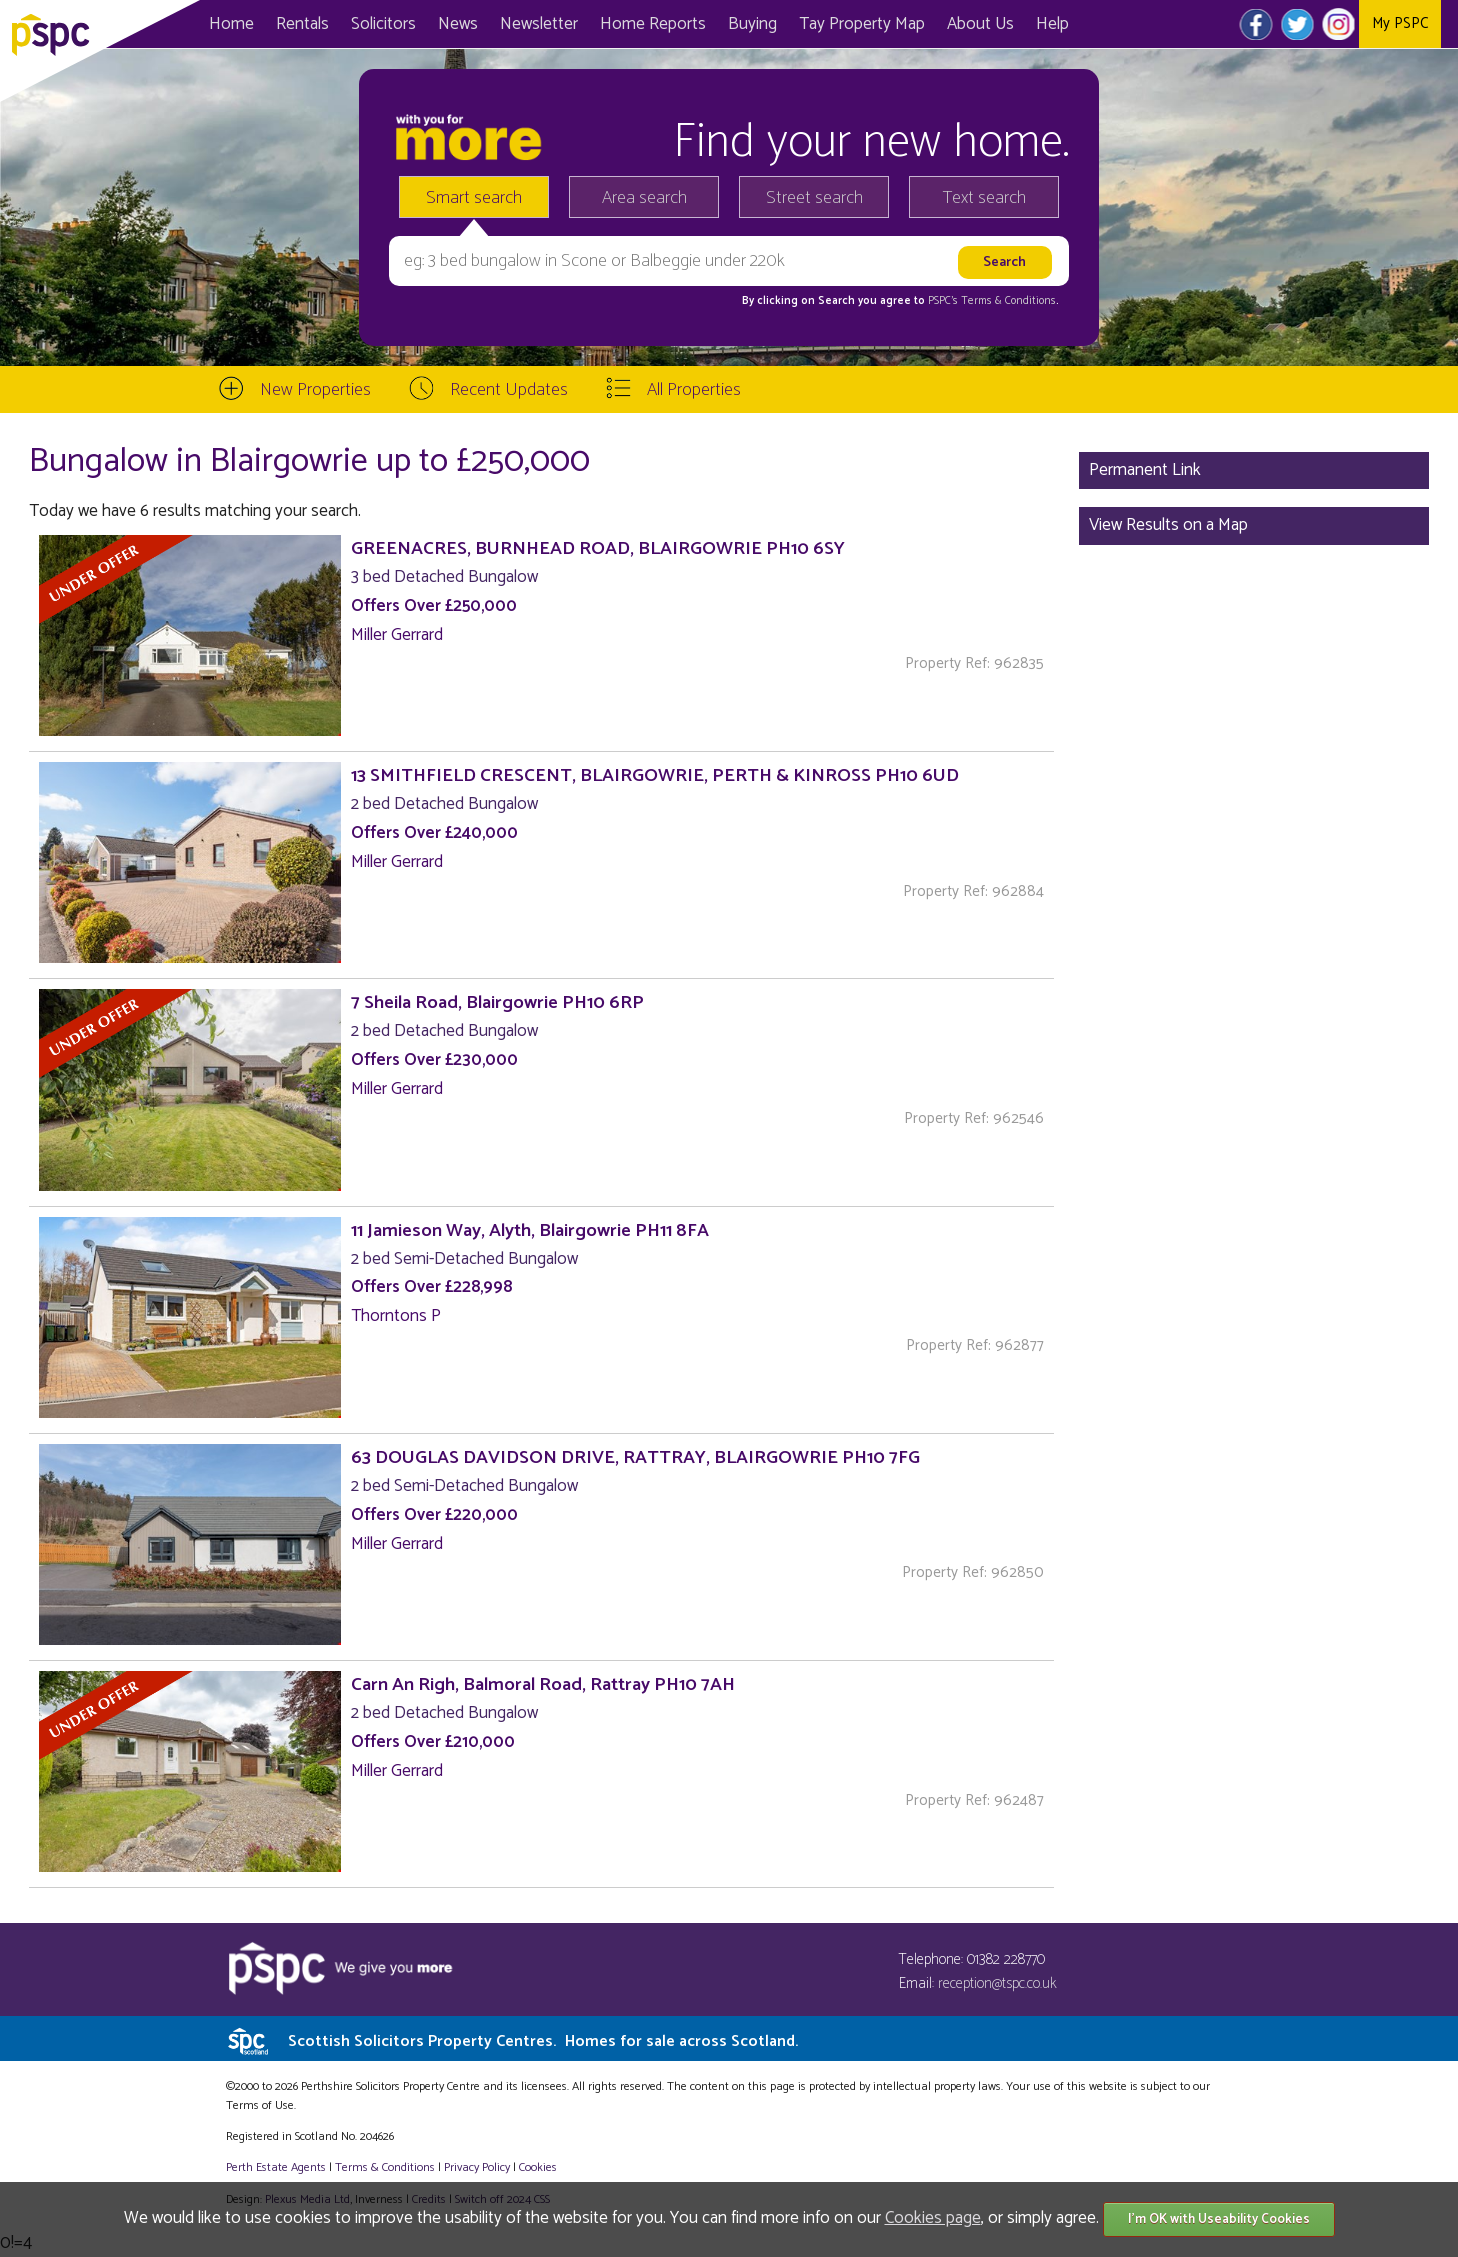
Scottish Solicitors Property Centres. (543, 2041)
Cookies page (933, 2218)
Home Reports (653, 24)
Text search (984, 198)
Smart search (474, 198)
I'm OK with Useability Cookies (1219, 2219)
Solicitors (383, 24)
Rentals (302, 24)
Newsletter (539, 24)
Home (231, 24)
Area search (644, 198)
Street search (814, 198)
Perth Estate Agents (276, 2167)
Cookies (538, 2167)
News (458, 24)
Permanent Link (1145, 470)
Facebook (1256, 24)
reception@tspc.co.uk (997, 1983)
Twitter (1297, 24)
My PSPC (1400, 23)
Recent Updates (509, 390)
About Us (980, 24)
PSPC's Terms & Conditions (992, 301)
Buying (752, 24)
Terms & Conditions (385, 2167)
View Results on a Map (1168, 525)
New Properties (315, 390)
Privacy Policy (477, 2167)
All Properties (694, 390)
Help (1052, 24)
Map (862, 24)
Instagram (1338, 24)
